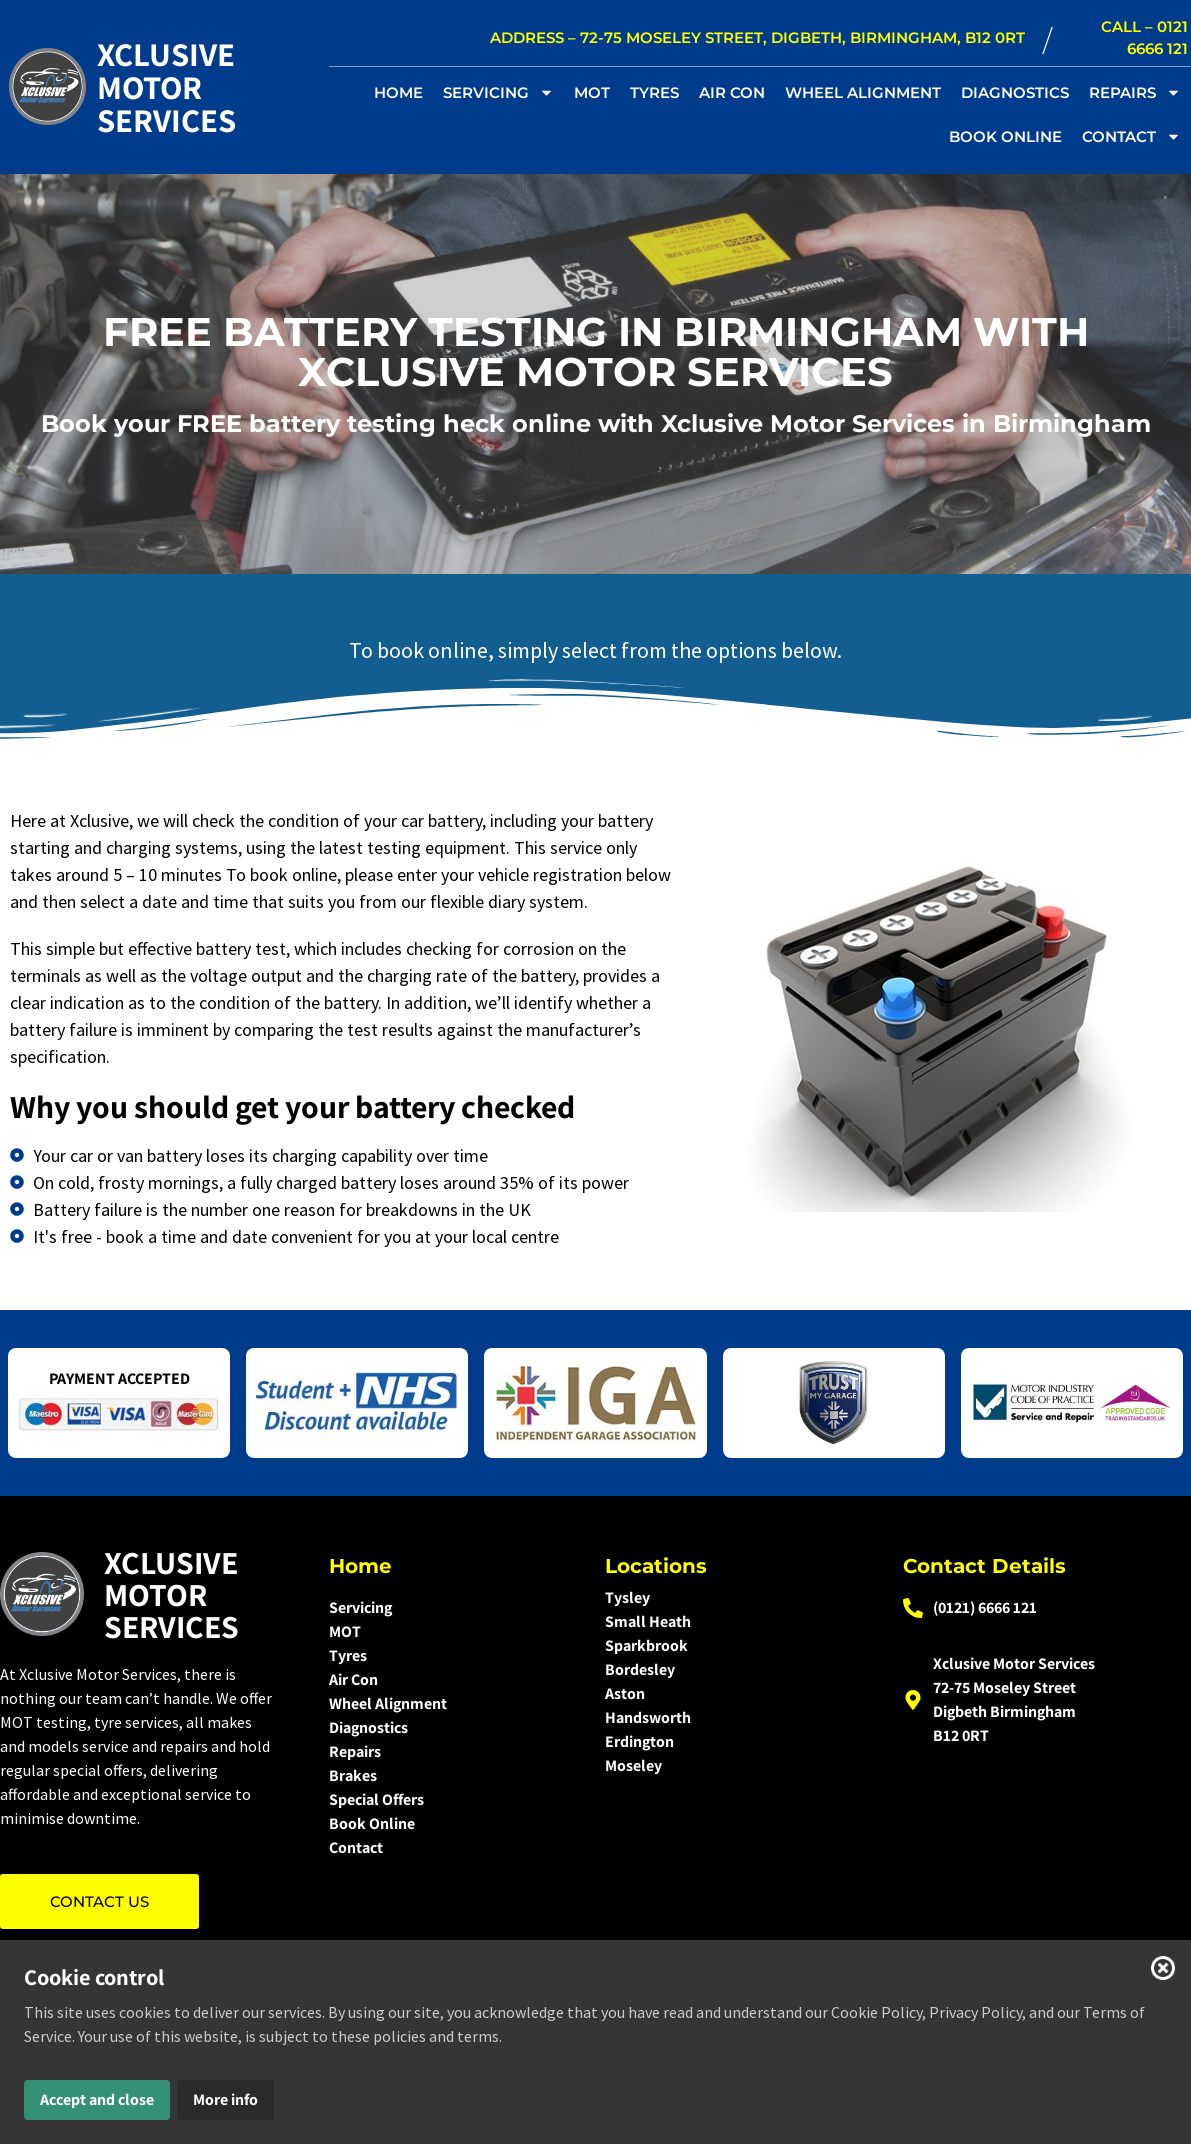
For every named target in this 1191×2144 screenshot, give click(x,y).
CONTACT (1131, 136)
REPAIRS (1135, 92)
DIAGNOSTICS (1015, 92)
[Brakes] (454, 1776)
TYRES (654, 92)
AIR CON (732, 92)
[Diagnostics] (454, 1728)
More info (225, 2099)
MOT (592, 92)
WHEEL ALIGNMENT (863, 92)
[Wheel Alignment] (454, 1704)
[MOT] (454, 1632)
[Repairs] (454, 1752)
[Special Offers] (454, 1800)
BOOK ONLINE (1005, 136)
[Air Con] (454, 1680)
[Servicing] (454, 1608)
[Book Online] (454, 1824)
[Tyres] (454, 1656)
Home (398, 92)
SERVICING (498, 92)
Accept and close (97, 2099)
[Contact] (454, 1848)
